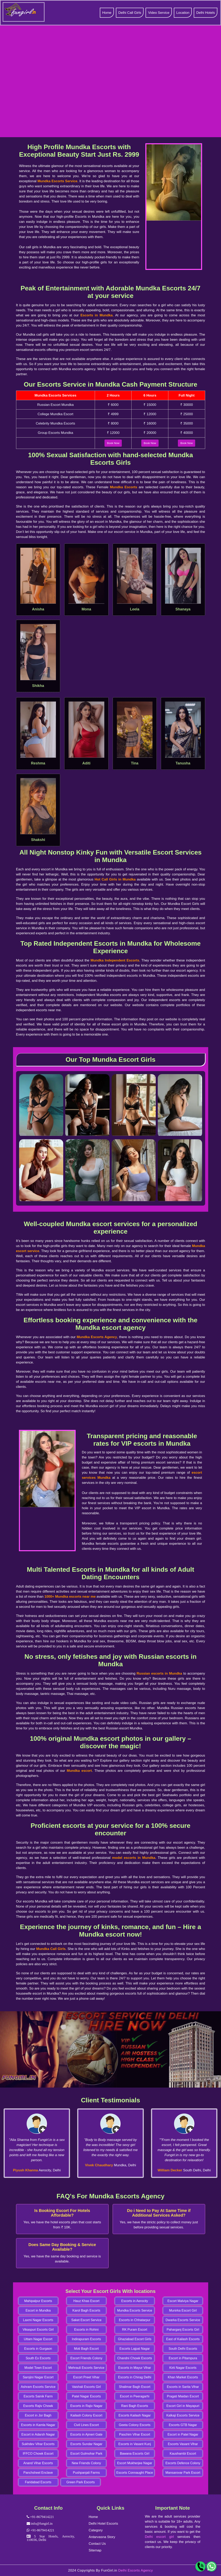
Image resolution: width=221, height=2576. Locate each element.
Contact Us (97, 2544)
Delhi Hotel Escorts (103, 2523)
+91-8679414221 (41, 2516)
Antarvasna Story (102, 2537)
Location (182, 13)
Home (106, 13)
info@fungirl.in (41, 2523)
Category (96, 2530)
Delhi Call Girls (129, 13)
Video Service (158, 13)
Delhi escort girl (159, 2537)
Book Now (113, 443)
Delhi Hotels (205, 13)
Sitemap (95, 2550)
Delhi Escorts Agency (135, 2570)
